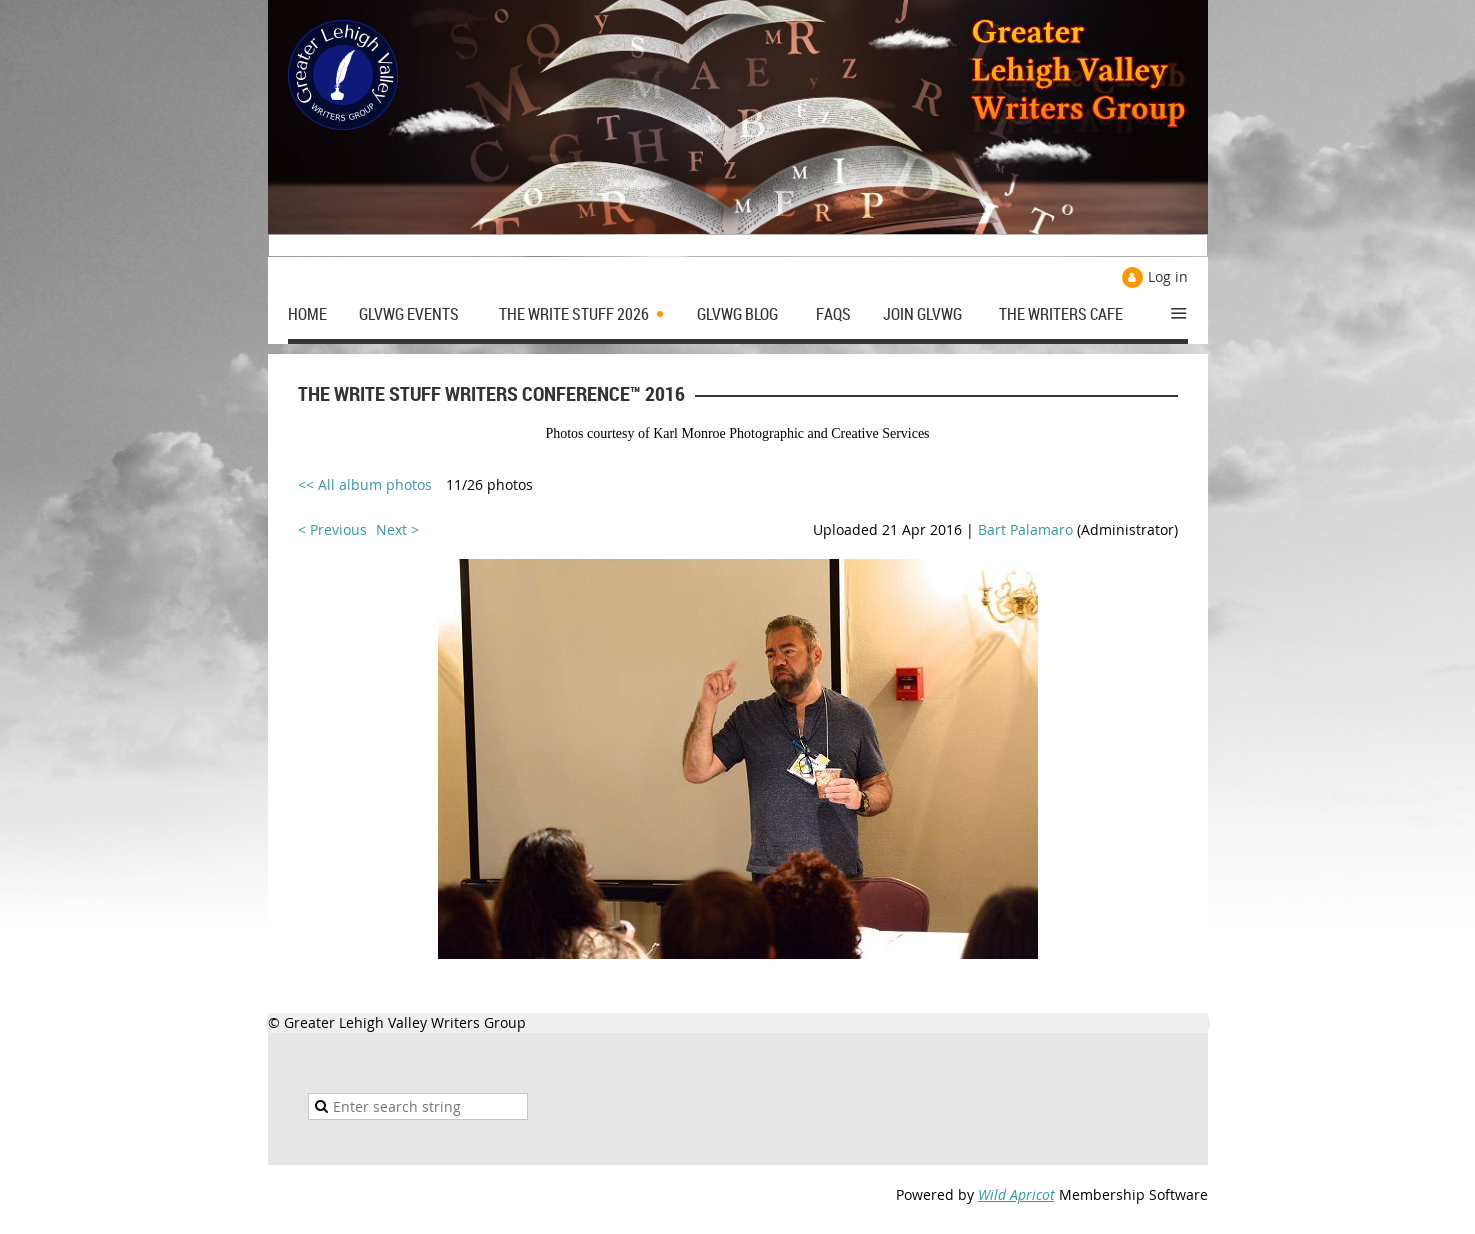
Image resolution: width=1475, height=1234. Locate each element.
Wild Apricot (1016, 1194)
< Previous (332, 529)
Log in (1168, 276)
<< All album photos (365, 484)
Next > (397, 529)
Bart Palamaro (1025, 529)
